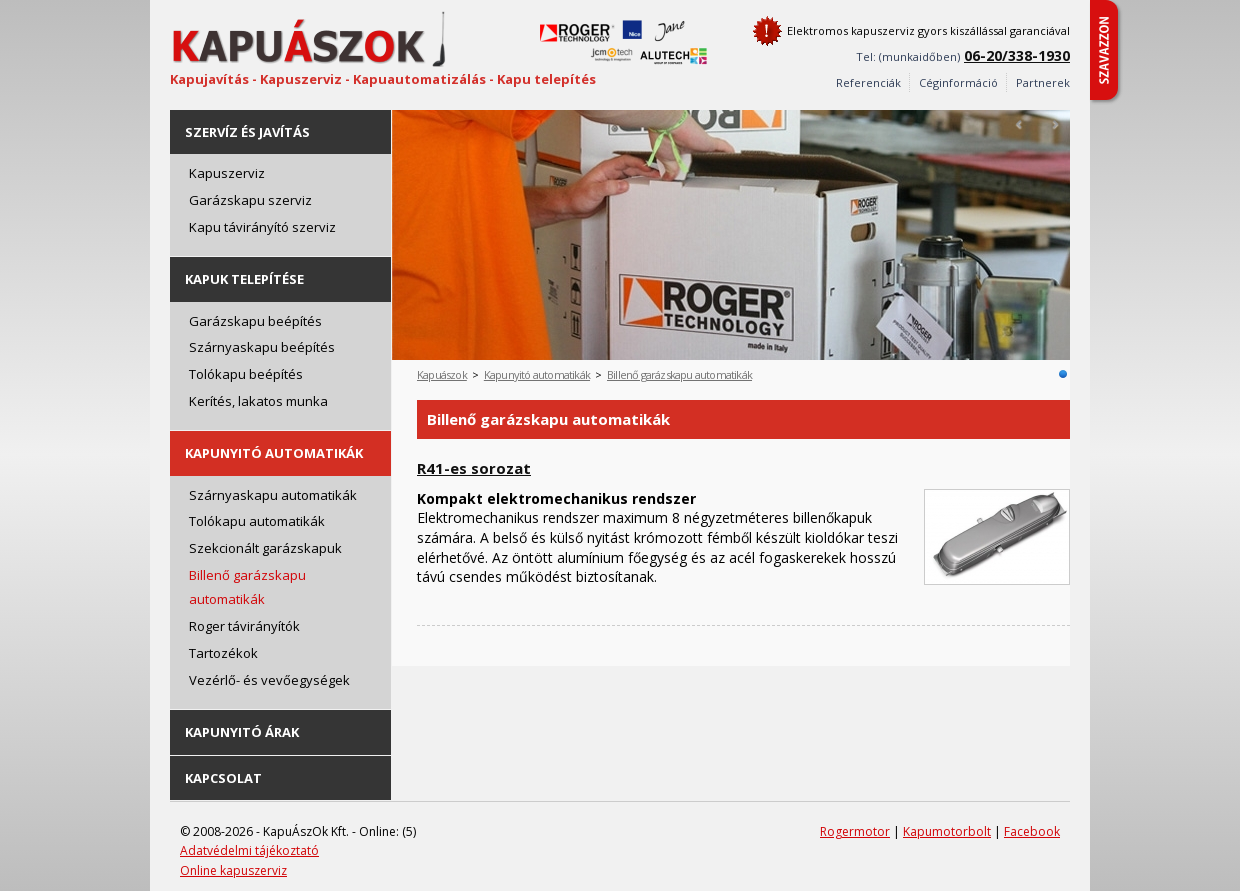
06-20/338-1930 (1017, 55)
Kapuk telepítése (244, 279)
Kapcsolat (223, 778)
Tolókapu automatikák (257, 521)
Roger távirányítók (244, 626)
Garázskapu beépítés (255, 321)
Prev (1020, 125)
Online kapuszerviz (233, 870)
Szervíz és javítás (247, 132)
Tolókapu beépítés (246, 374)
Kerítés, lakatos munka (258, 401)
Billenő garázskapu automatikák (247, 587)
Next (1055, 125)
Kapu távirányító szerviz (262, 227)
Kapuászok (442, 374)
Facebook (1032, 831)
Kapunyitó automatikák (274, 453)
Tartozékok (223, 653)
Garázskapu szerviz (250, 200)
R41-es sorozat (474, 468)
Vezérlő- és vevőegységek (269, 680)
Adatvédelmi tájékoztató (249, 850)
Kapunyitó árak (242, 732)
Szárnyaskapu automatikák (273, 495)
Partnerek (1043, 82)
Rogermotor (855, 831)
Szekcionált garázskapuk (265, 548)
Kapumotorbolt (947, 831)
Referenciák (868, 82)
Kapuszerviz (227, 173)
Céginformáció (958, 82)
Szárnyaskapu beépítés (262, 347)
